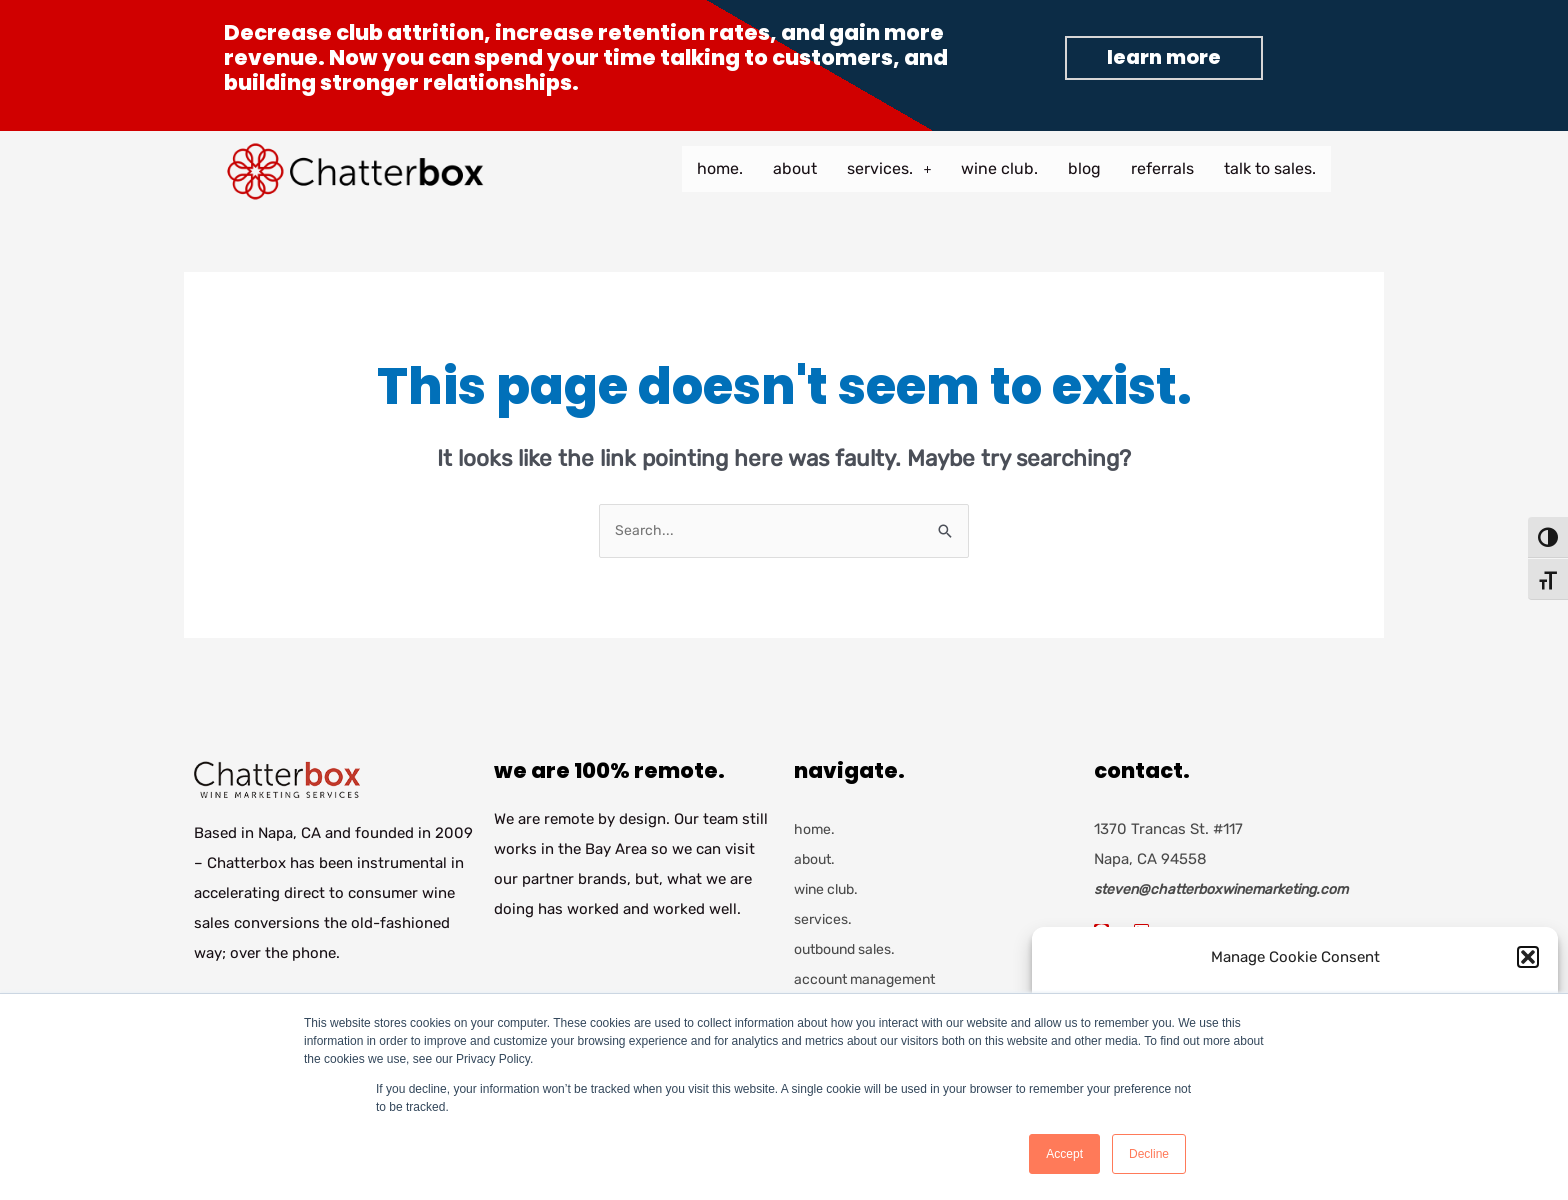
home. (720, 168)
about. (816, 861)
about (795, 168)
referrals (1162, 168)
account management (870, 981)
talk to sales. (1270, 168)
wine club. (999, 168)
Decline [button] (1149, 1154)
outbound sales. (850, 951)
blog (1084, 168)
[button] (1528, 957)
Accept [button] (1064, 1154)
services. (889, 168)
